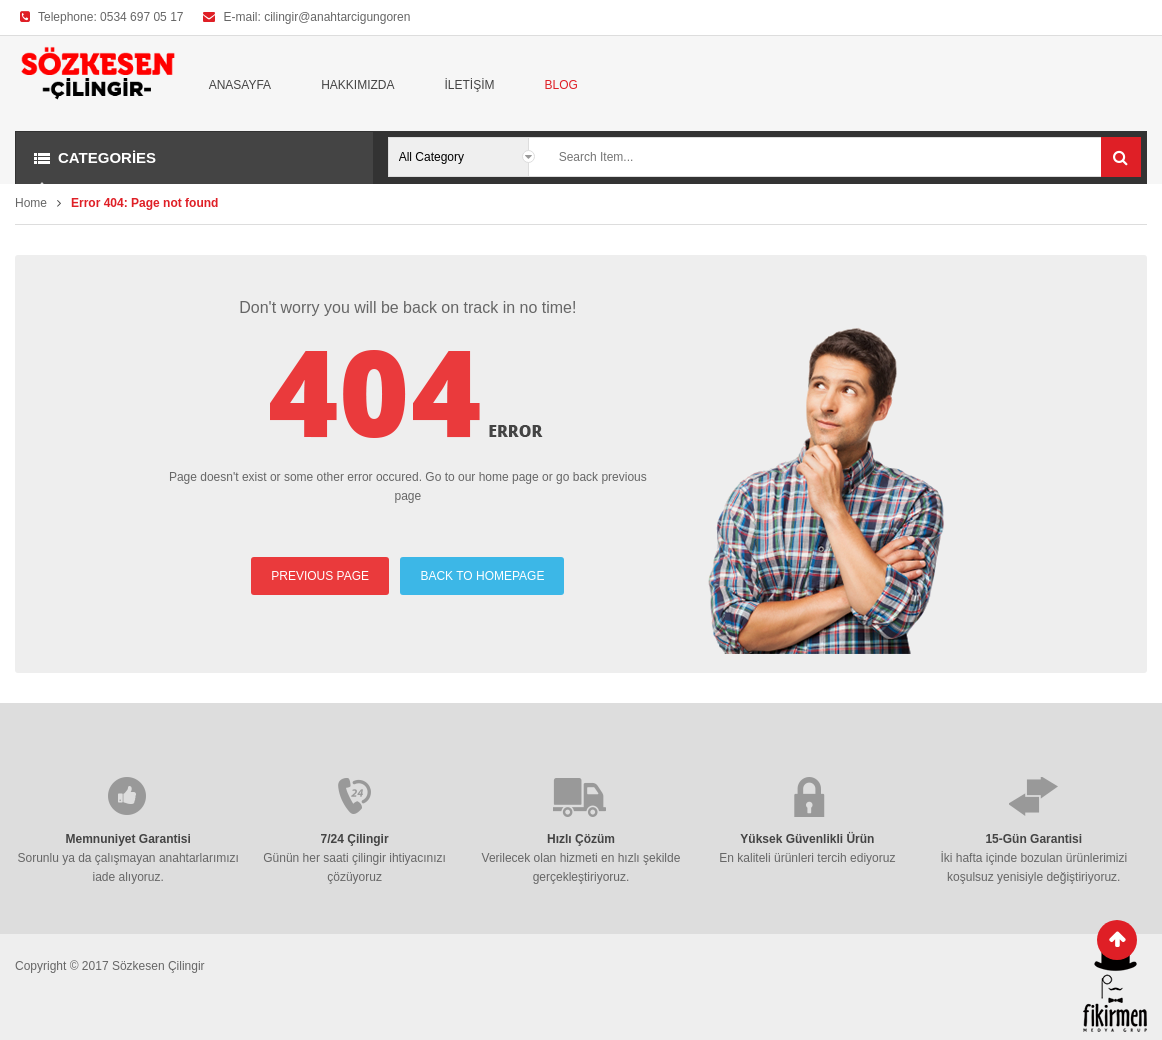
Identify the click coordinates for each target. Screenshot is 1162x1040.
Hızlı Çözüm (581, 839)
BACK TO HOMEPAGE (482, 576)
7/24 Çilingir (355, 839)
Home (31, 203)
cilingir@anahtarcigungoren (337, 17)
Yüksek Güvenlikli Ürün (807, 839)
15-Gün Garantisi (1033, 839)
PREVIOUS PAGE (320, 576)
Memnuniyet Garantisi (128, 839)
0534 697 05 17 (141, 17)
